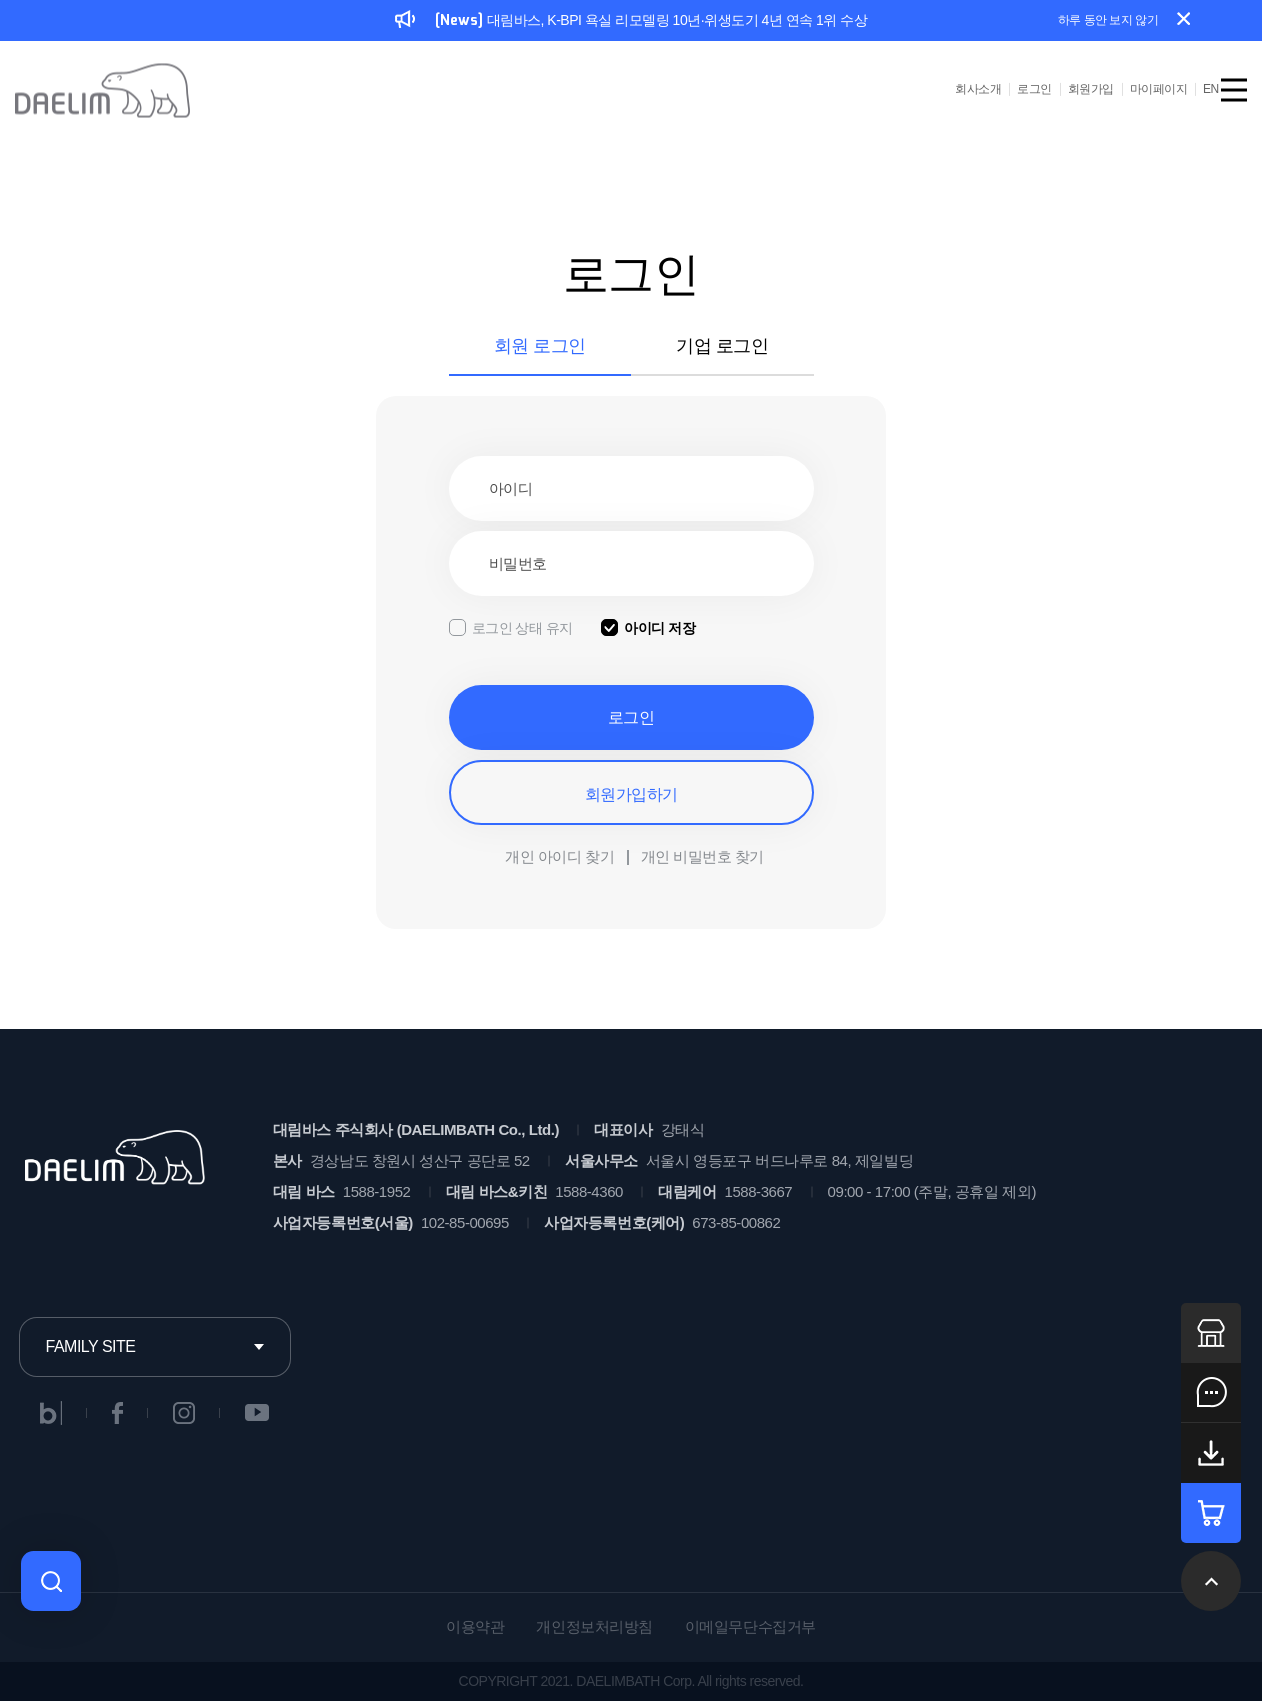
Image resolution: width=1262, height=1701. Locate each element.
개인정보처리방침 (594, 1626)
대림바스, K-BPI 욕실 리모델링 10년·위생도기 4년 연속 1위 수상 (631, 21)
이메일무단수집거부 (750, 1626)
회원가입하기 (631, 794)
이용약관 (475, 1626)
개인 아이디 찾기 (559, 856)
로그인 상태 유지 (522, 628)
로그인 (1034, 89)
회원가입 (1091, 89)
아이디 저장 (659, 628)
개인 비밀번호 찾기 (702, 856)
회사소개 (978, 89)
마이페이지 (1159, 89)
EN (1211, 89)
